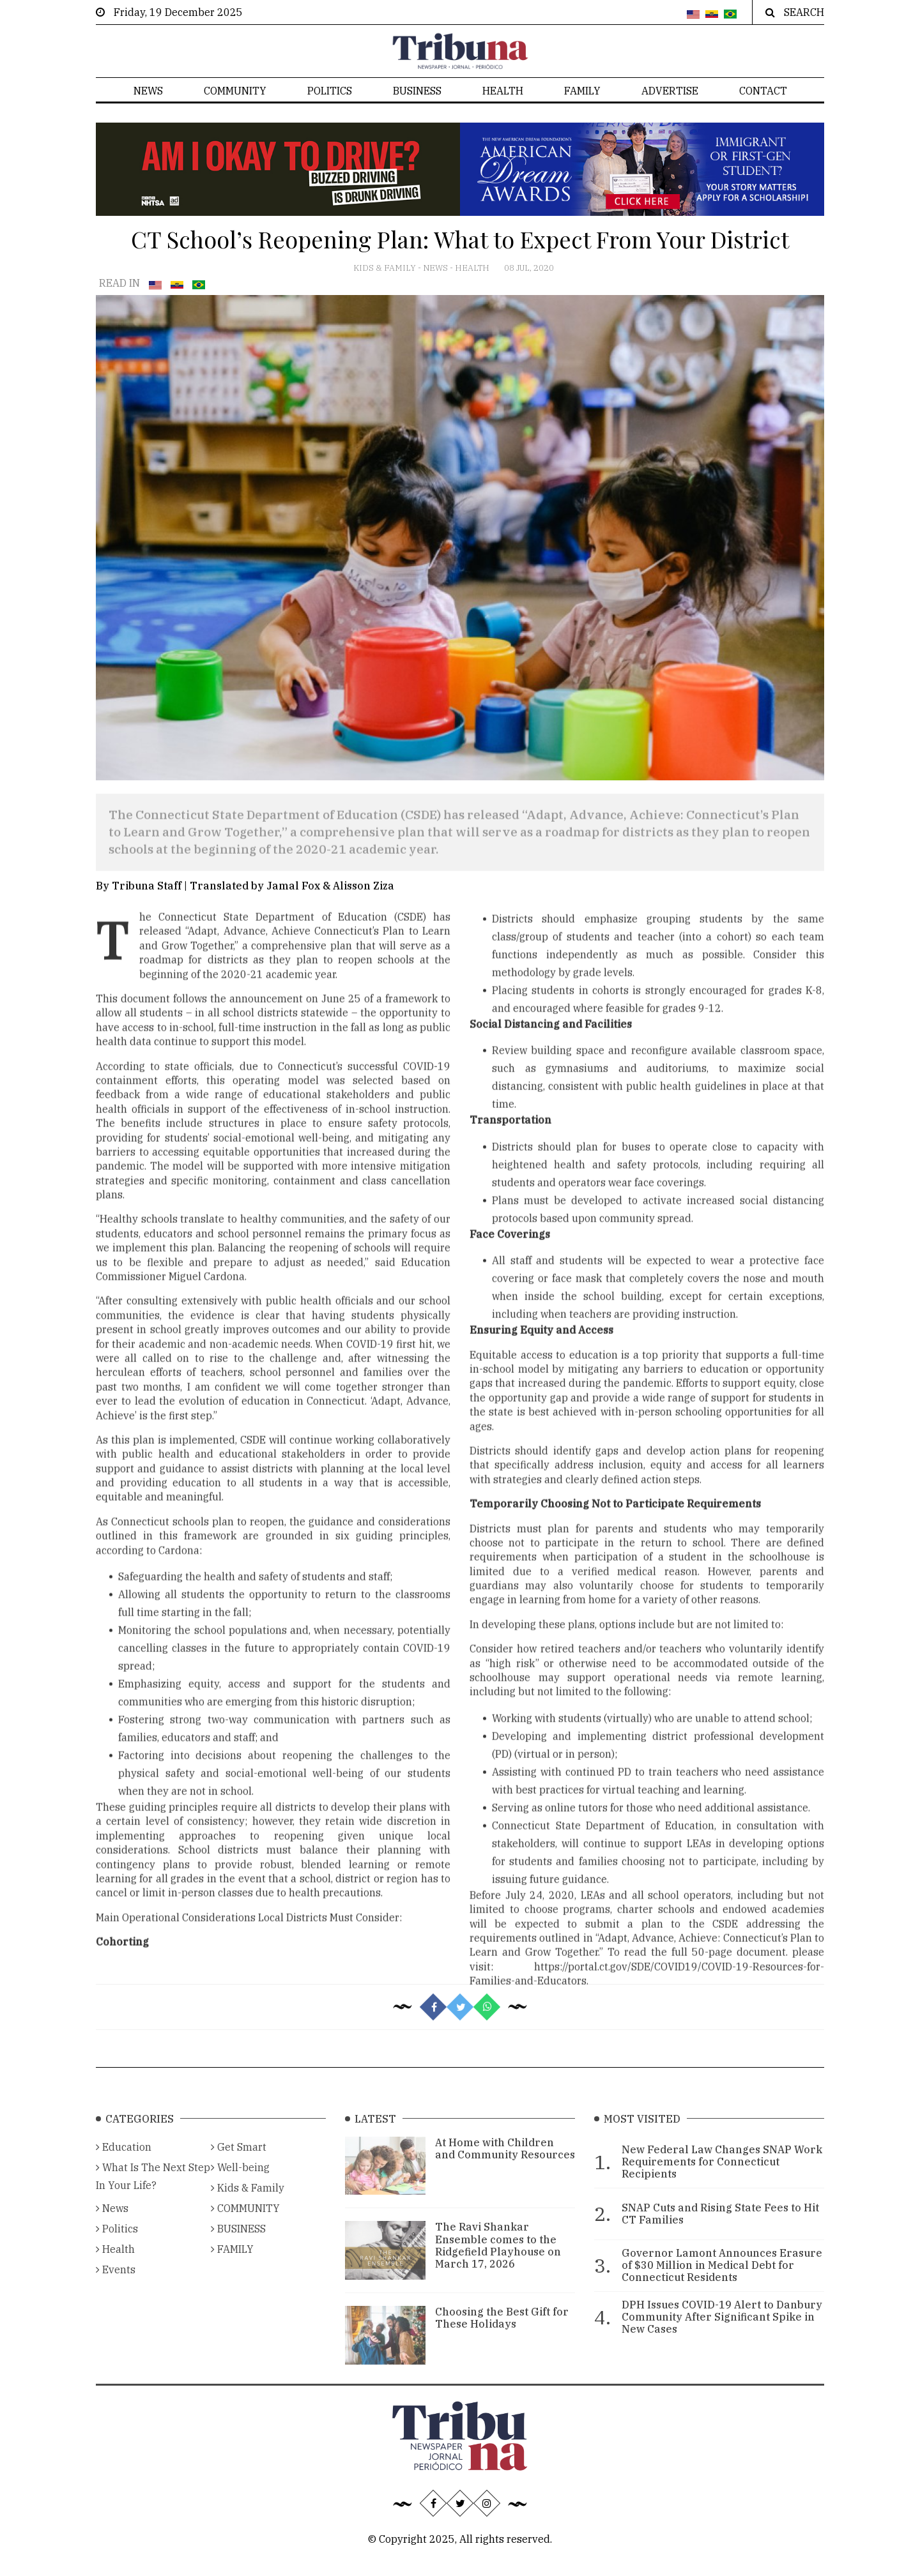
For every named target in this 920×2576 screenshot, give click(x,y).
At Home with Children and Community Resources (505, 2165)
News (148, 90)
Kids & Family (385, 267)
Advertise (669, 90)
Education (123, 2164)
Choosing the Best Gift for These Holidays (502, 2334)
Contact (763, 90)
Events (115, 2286)
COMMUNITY (235, 90)
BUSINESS (417, 90)
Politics (329, 90)
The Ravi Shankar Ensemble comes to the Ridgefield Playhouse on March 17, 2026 (498, 2262)
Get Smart (238, 2164)
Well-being (240, 2184)
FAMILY (582, 90)
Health (502, 90)
